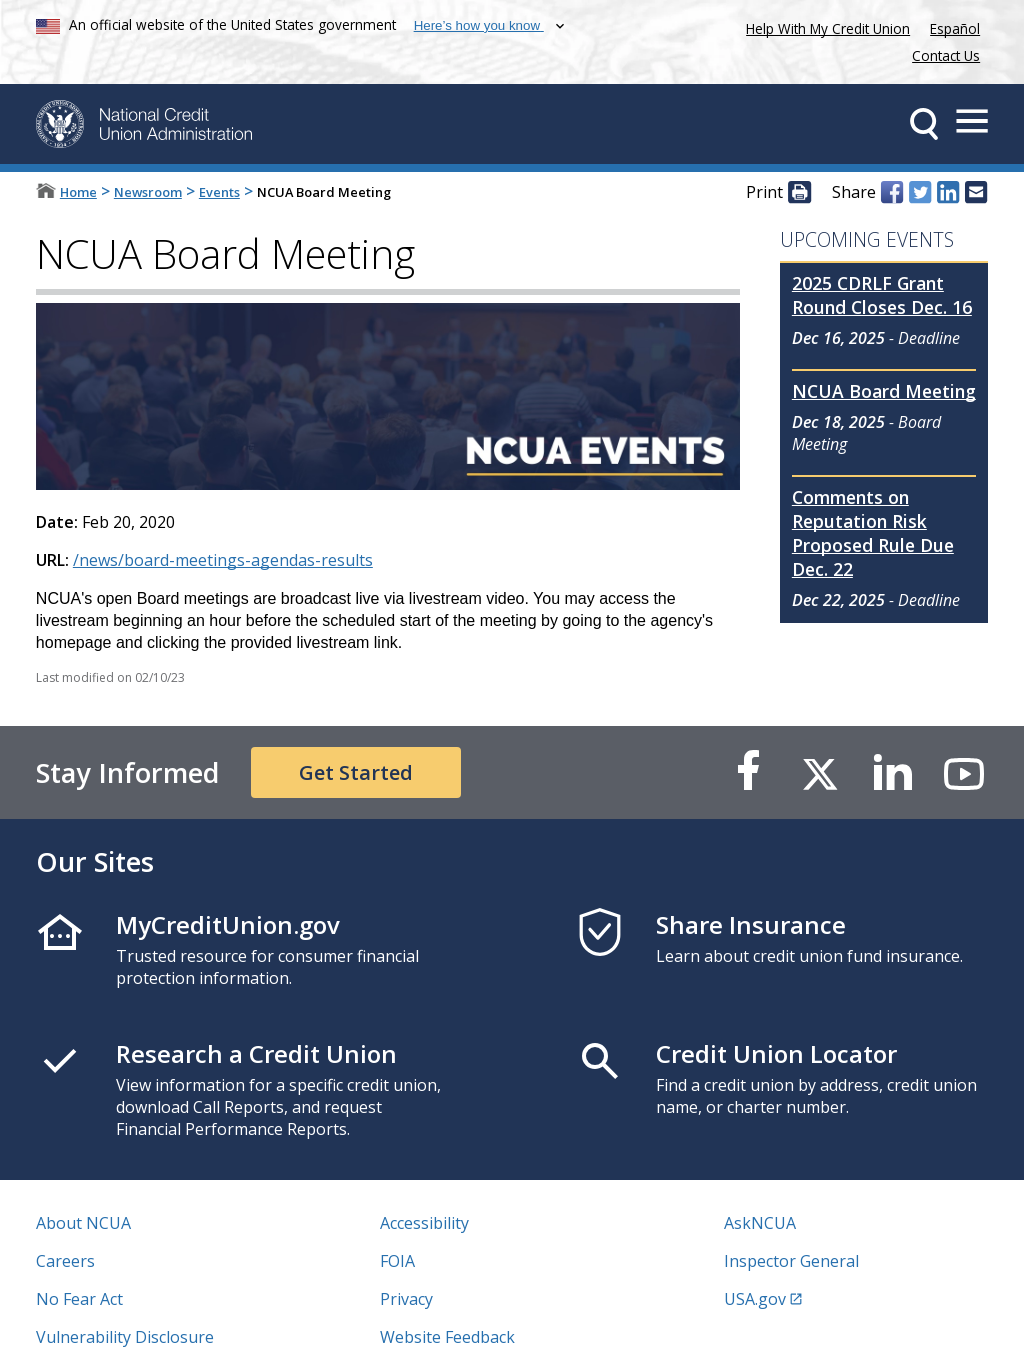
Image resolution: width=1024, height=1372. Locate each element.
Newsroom (148, 192)
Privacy (406, 1299)
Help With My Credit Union (824, 26)
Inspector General (791, 1261)
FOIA (397, 1261)
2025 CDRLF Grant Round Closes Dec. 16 (882, 295)
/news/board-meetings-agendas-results (223, 560)
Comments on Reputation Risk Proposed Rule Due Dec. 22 (873, 533)
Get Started (356, 772)
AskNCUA (760, 1223)
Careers (65, 1261)
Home (78, 192)
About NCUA (83, 1223)
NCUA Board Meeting (884, 391)
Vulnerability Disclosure (125, 1337)
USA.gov (755, 1299)
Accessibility (424, 1223)
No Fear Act (79, 1299)
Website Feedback (447, 1337)
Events (219, 192)
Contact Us (946, 55)
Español (955, 28)
